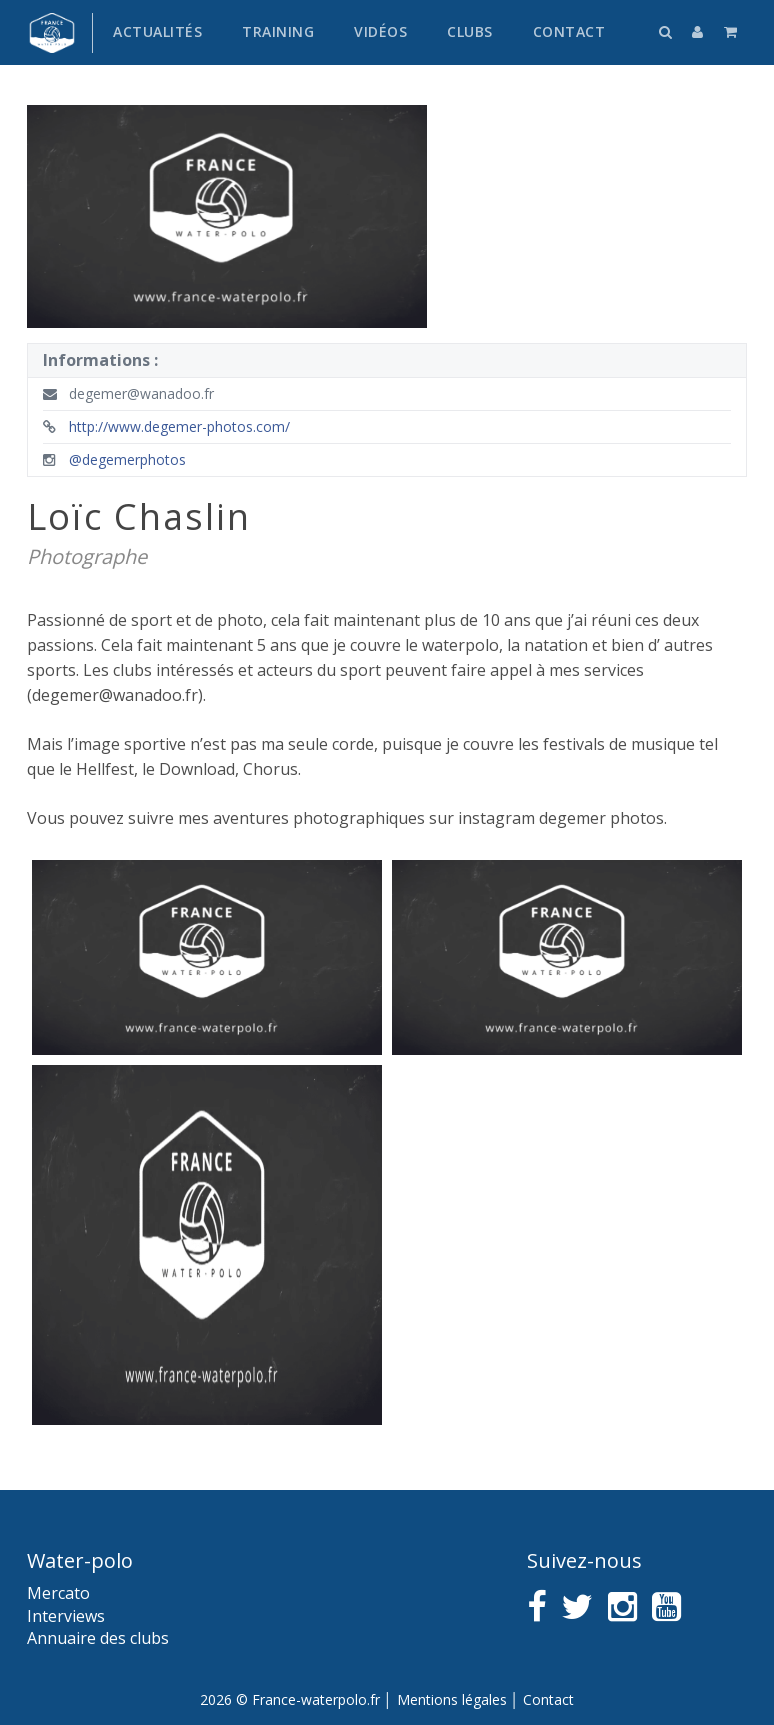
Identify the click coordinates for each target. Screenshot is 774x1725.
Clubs (470, 31)
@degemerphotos (114, 459)
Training (278, 31)
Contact (569, 31)
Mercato (58, 1593)
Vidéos (380, 31)
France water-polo (52, 33)
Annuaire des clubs (98, 1638)
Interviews (66, 1616)
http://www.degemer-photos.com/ (166, 426)
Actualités (157, 31)
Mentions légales (452, 1699)
